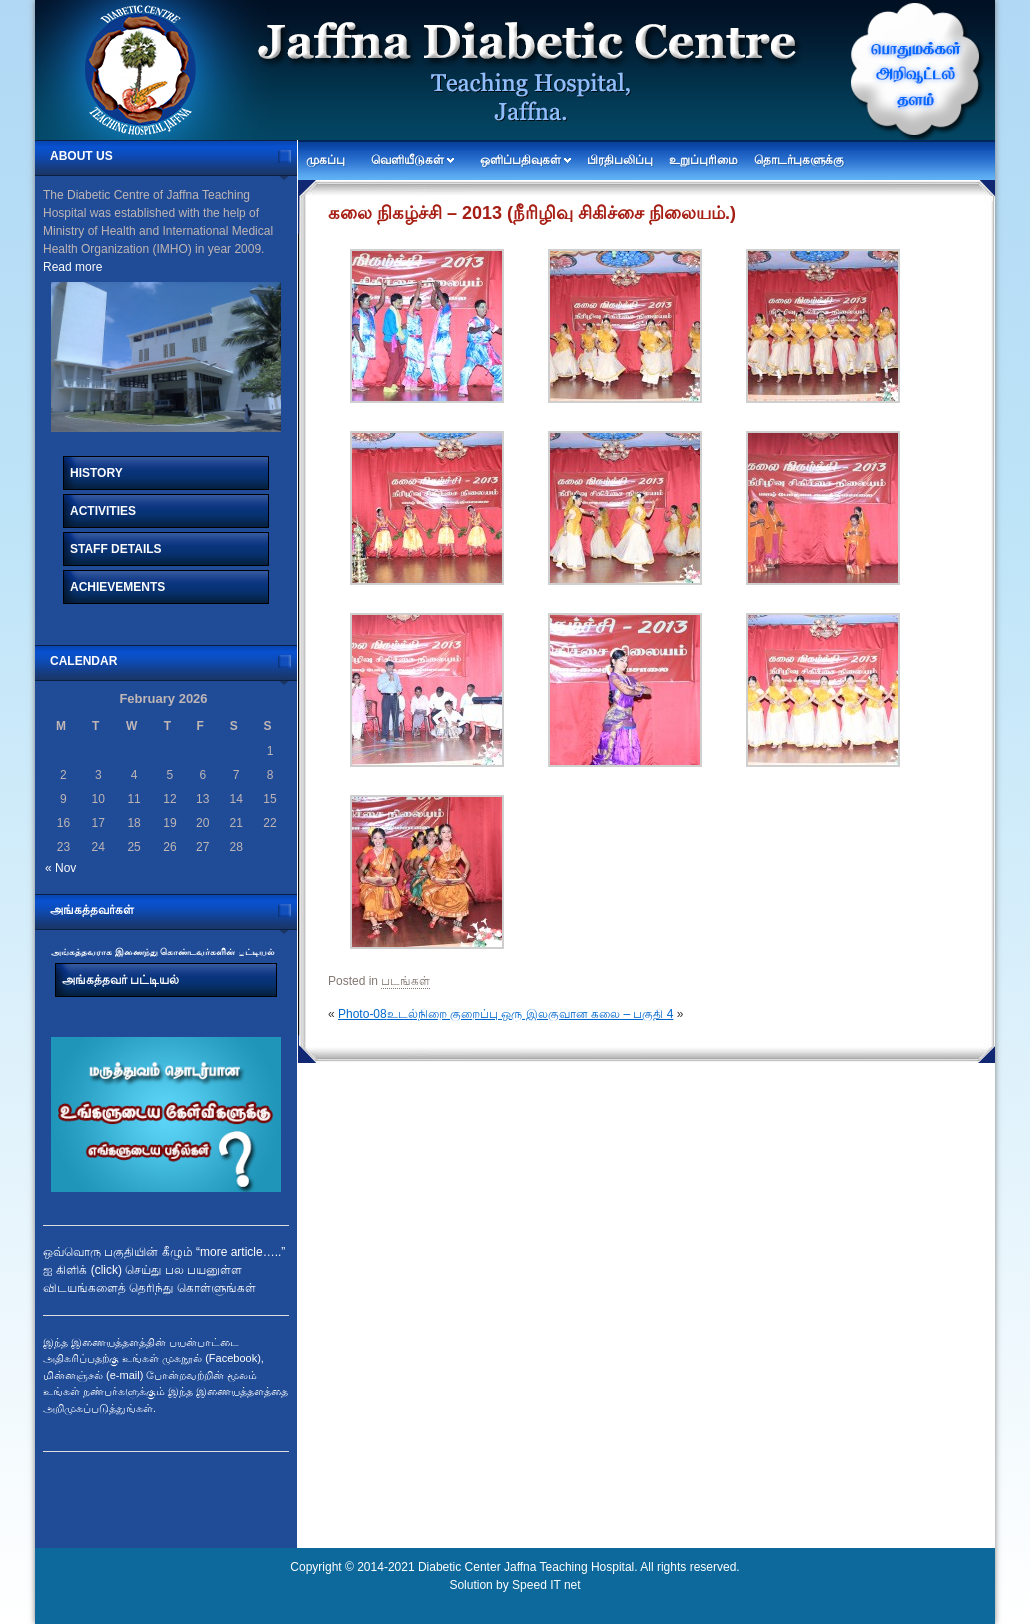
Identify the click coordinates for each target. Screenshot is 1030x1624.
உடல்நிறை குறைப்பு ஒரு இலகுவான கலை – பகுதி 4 (530, 1014)
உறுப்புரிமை (703, 160)
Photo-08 (362, 1014)
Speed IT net (546, 1585)
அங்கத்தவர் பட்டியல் (120, 980)
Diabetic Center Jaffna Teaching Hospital (526, 1567)
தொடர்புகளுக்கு (799, 160)
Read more (72, 267)
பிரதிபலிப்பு (620, 160)
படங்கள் (405, 981)
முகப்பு (325, 160)
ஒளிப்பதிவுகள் (520, 160)
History (96, 473)
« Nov (60, 868)
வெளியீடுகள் (407, 160)
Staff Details (116, 549)
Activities (103, 511)
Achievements (117, 587)
